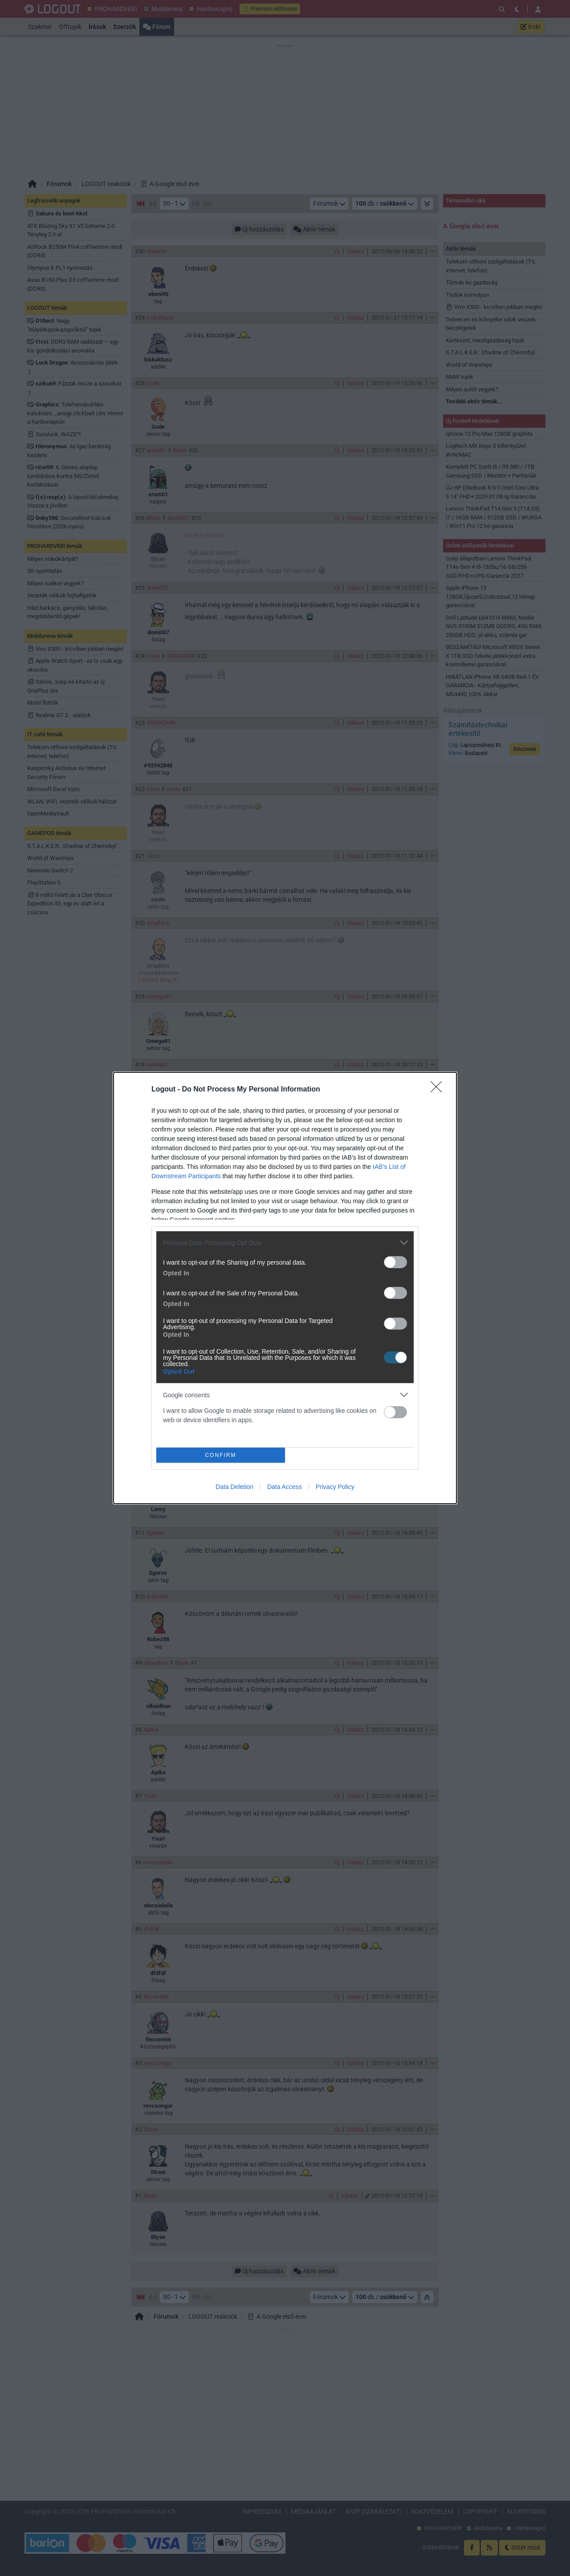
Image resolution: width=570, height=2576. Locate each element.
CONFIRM (220, 1455)
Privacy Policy (335, 1486)
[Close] (439, 1089)
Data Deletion (234, 1486)
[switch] (395, 1262)
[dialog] (285, 1288)
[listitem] (285, 1242)
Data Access (284, 1486)
